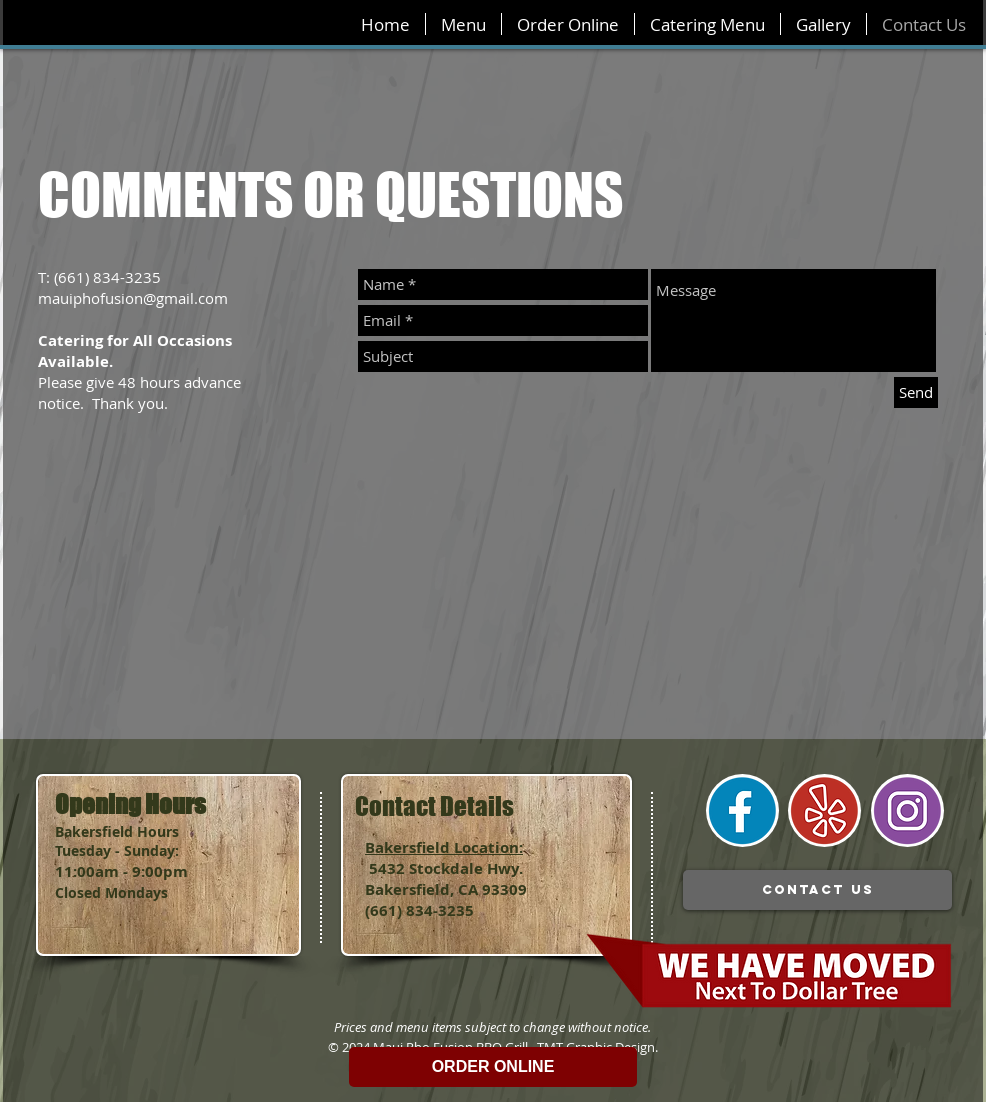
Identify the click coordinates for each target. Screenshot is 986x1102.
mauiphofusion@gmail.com (133, 298)
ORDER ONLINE (493, 1066)
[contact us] (817, 890)
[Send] (916, 392)
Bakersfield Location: (444, 847)
